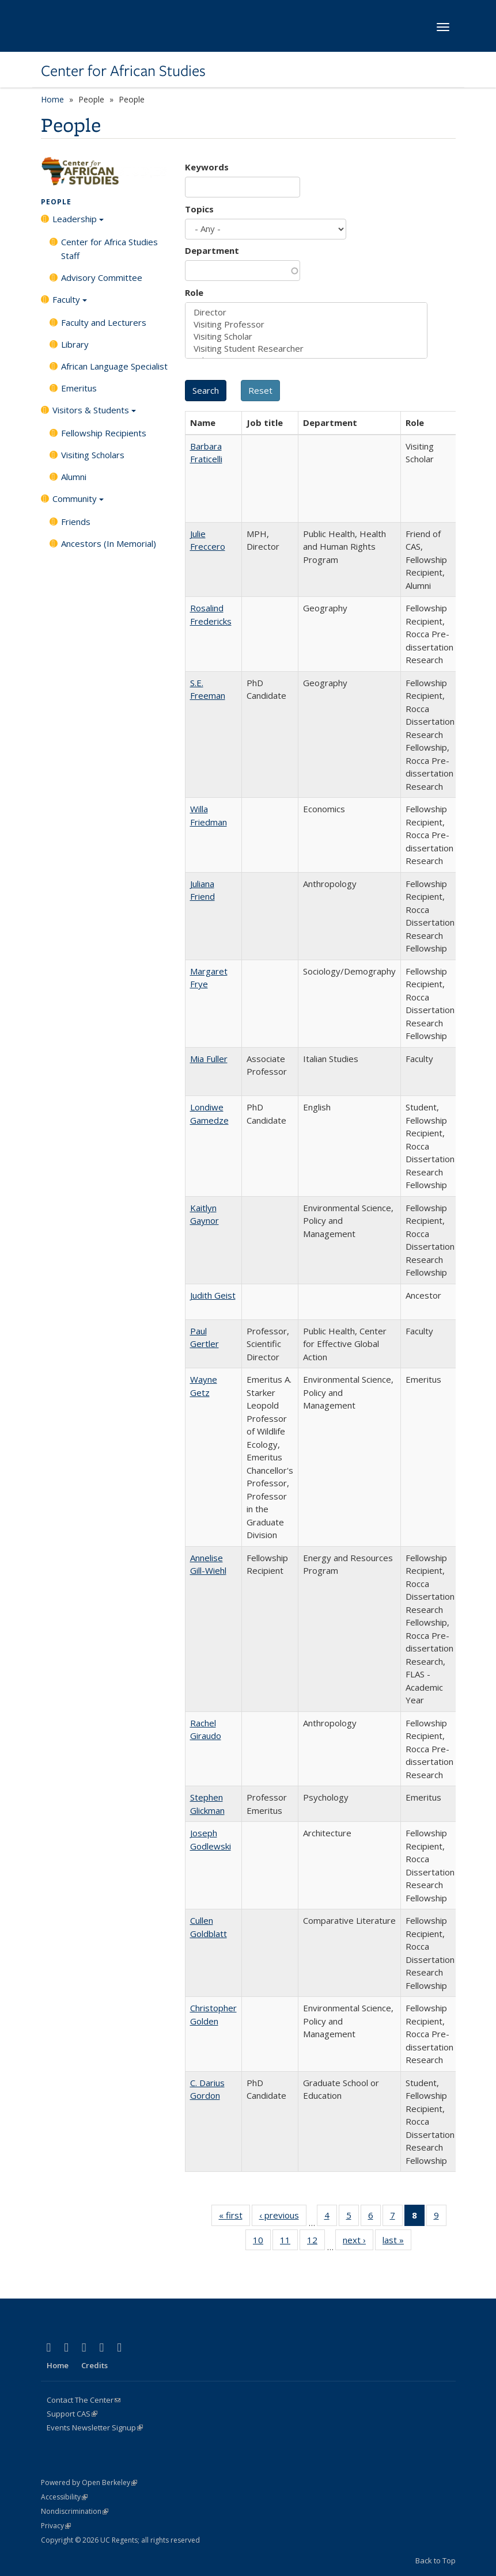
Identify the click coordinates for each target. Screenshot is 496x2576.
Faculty (69, 303)
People (56, 202)
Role (194, 292)
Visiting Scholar (306, 336)
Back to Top (435, 2560)
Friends (75, 521)
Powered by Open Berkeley (89, 2482)
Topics (199, 209)
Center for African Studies (123, 70)
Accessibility (64, 2497)
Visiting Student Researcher (306, 349)
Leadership (78, 223)
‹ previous (282, 2217)
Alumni (73, 476)
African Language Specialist (114, 366)
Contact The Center (83, 2400)
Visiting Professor (306, 324)
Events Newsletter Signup (95, 2427)
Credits (94, 2365)
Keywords (207, 167)
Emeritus (79, 388)
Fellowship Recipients (103, 433)
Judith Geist (213, 1295)
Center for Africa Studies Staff (109, 248)
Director (306, 312)
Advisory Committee (101, 277)
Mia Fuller (209, 1058)
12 (316, 2242)
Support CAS (72, 2413)
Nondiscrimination (74, 2511)
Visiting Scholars (92, 455)
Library (75, 344)
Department (212, 250)
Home (52, 99)
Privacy (56, 2526)
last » (397, 2242)
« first (234, 2217)
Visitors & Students (94, 414)
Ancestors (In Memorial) (108, 543)
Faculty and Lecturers (103, 322)
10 (262, 2242)
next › (358, 2242)
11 (289, 2242)
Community (78, 502)
